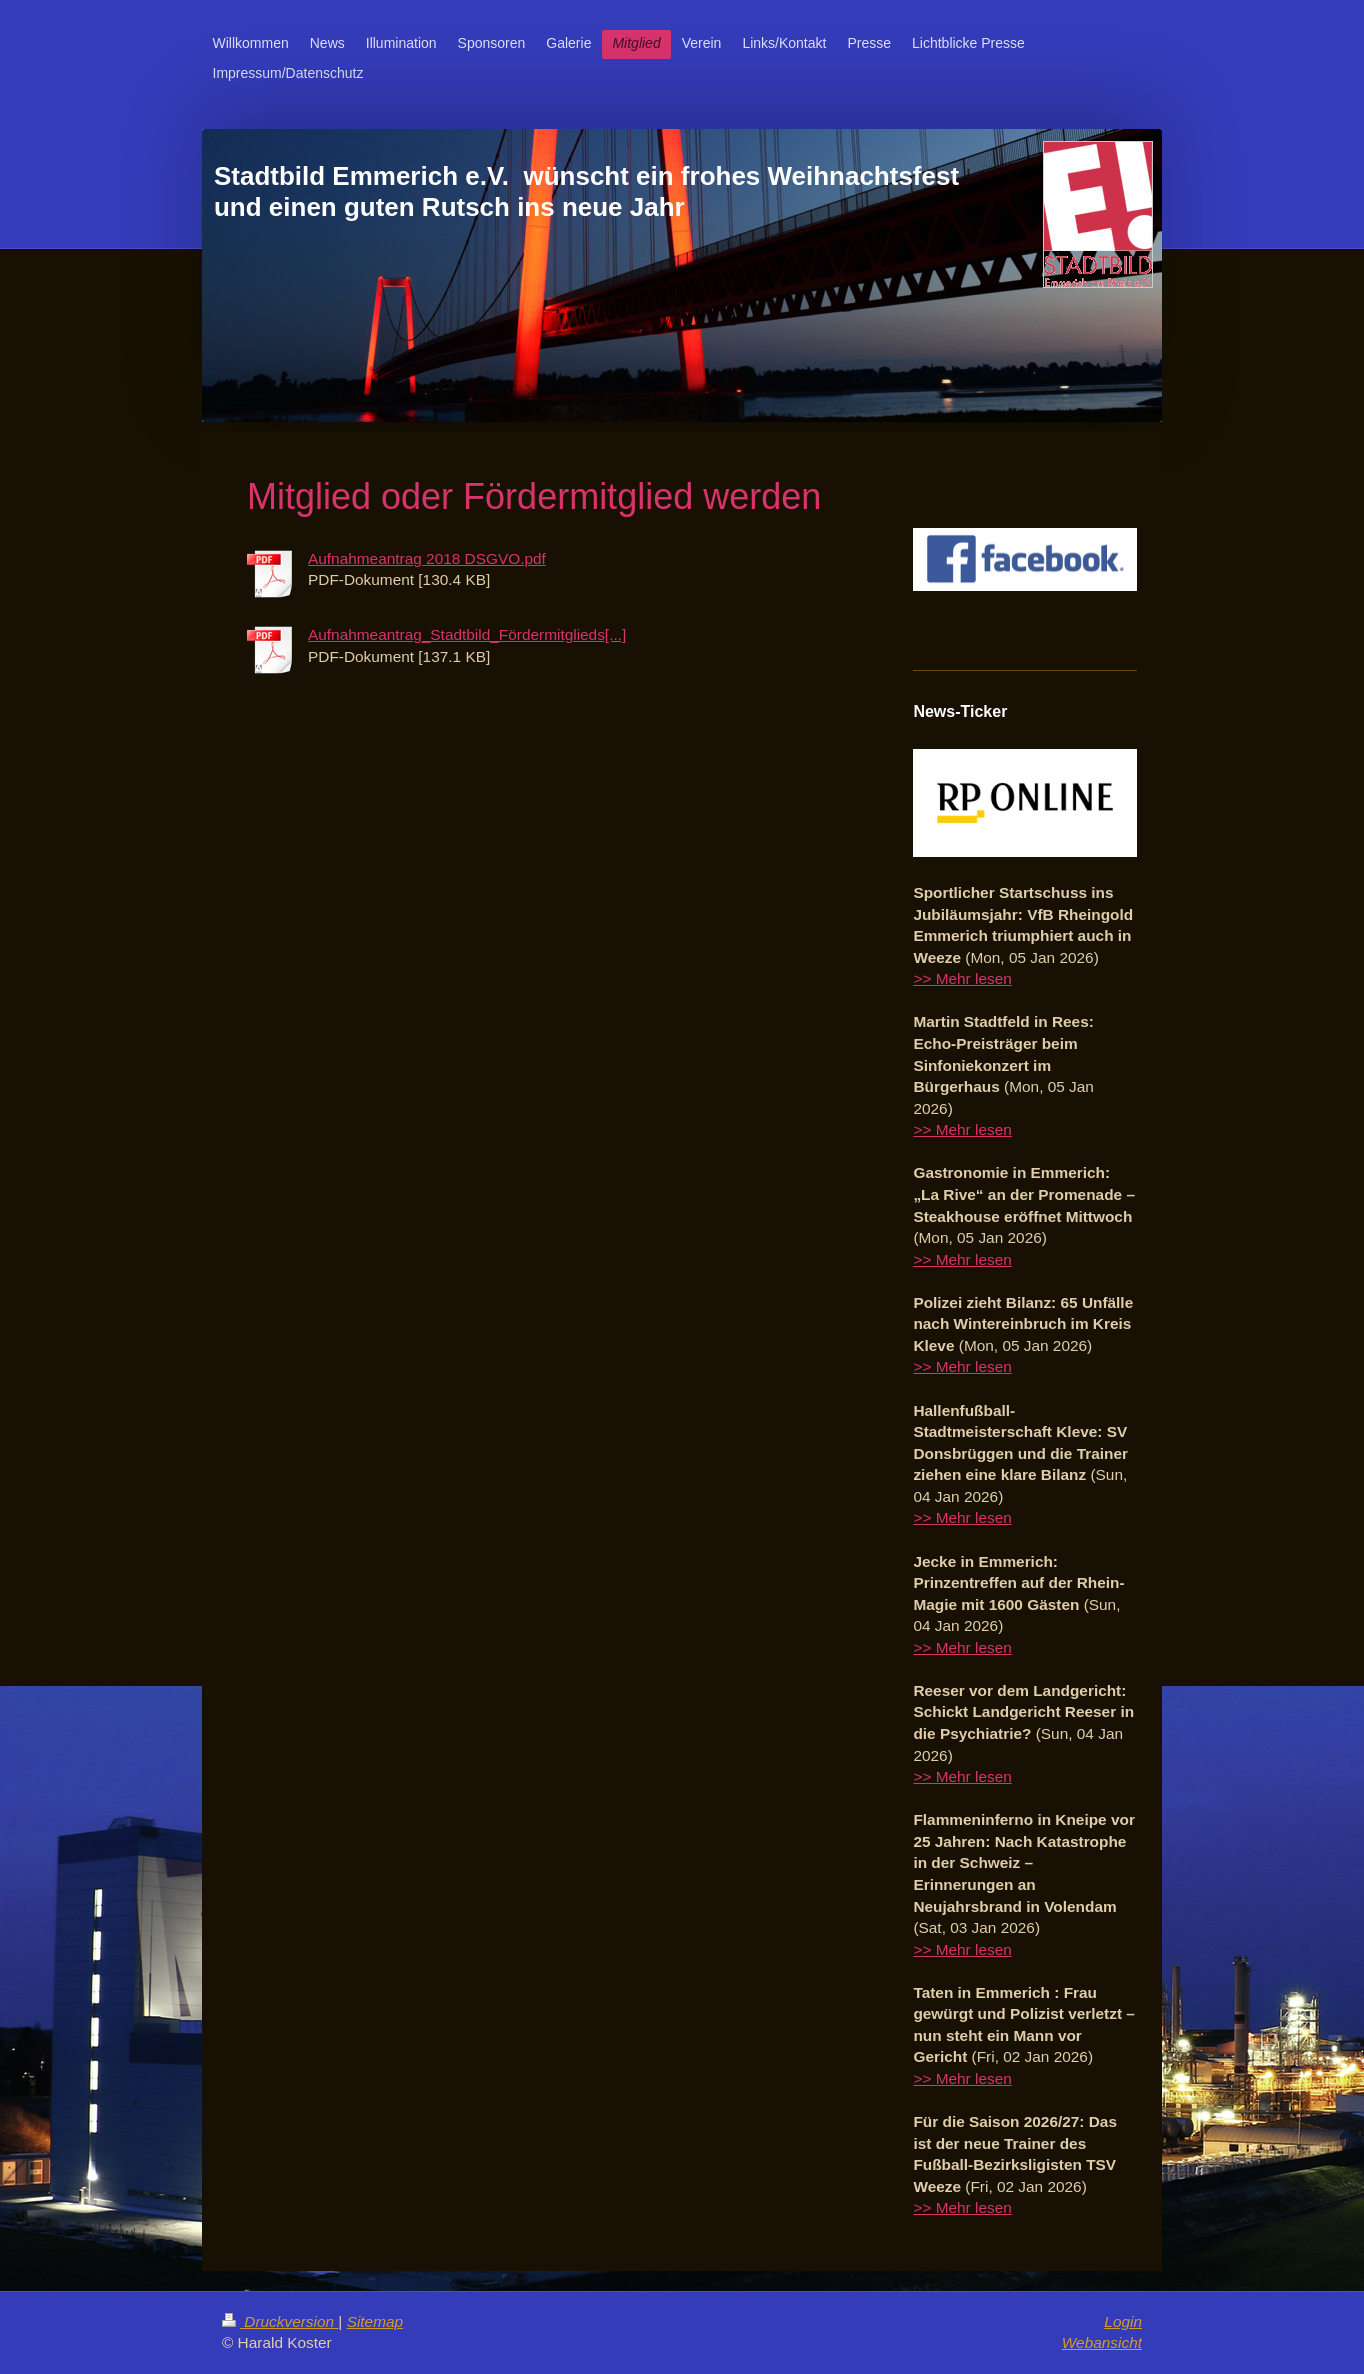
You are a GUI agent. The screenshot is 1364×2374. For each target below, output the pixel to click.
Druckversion (280, 2321)
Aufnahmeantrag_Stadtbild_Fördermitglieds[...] (467, 634)
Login (1123, 2321)
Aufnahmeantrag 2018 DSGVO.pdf (427, 558)
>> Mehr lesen (962, 978)
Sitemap (375, 2321)
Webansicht (1102, 2342)
